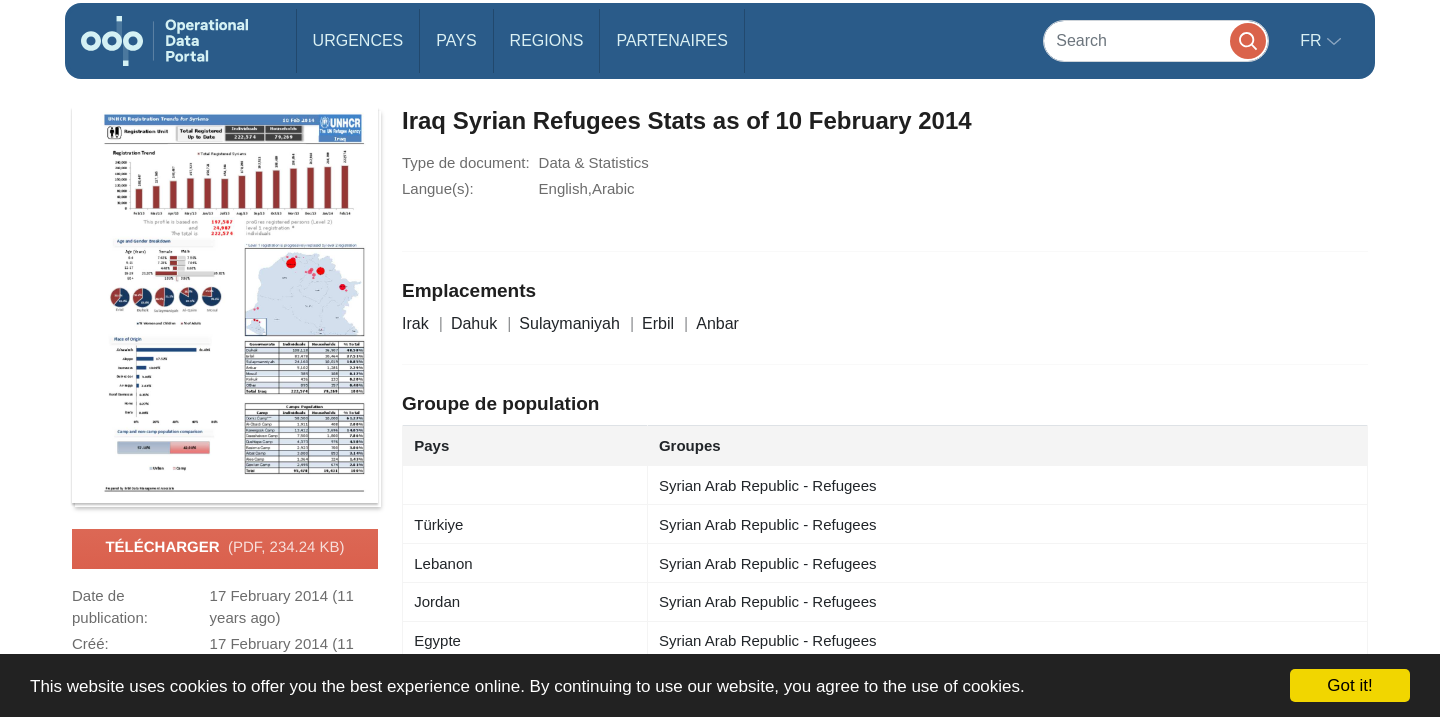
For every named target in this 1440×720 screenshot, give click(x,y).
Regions (547, 40)
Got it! (1349, 685)
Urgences (358, 40)
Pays (456, 40)
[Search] (1156, 40)
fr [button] (1313, 40)
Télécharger (224, 548)
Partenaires (671, 40)
